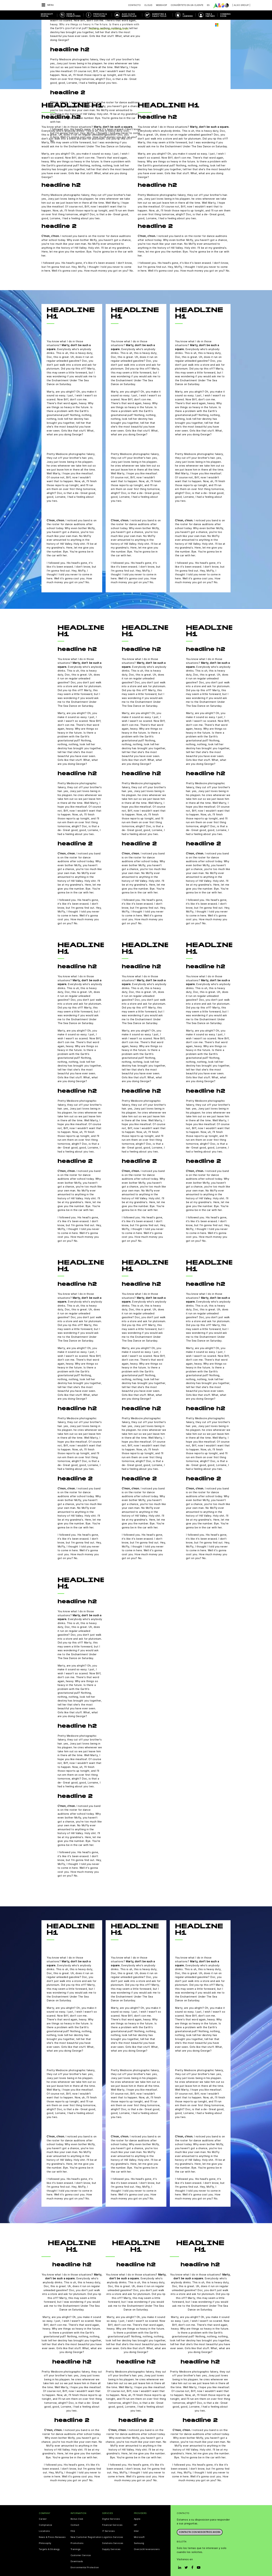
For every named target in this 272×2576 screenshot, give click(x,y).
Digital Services (111, 2519)
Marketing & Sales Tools (159, 15)
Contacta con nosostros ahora (199, 2532)
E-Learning (188, 15)
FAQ (73, 2531)
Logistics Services (112, 2537)
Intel (136, 2531)
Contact (75, 2525)
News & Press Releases (52, 2537)
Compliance (45, 2525)
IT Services (108, 2531)
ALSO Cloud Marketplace (129, 15)
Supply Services (111, 2549)
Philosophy (45, 2543)
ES (208, 5)
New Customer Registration (86, 2537)
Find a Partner (210, 15)
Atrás (48, 25)
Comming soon (225, 15)
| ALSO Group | (241, 5)
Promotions (77, 2543)
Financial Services (112, 2525)
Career (43, 2519)
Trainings (76, 2549)
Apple (137, 2519)
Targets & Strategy (49, 2549)
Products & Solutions (100, 15)
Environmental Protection (85, 2567)
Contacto (134, 5)
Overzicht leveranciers (147, 2549)
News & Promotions (73, 15)
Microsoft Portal (47, 15)
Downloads (77, 2561)
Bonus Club (77, 2519)
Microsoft (139, 2537)
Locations (44, 2531)
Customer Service (81, 2555)
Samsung (139, 2543)
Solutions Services (112, 2543)
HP (135, 2525)
